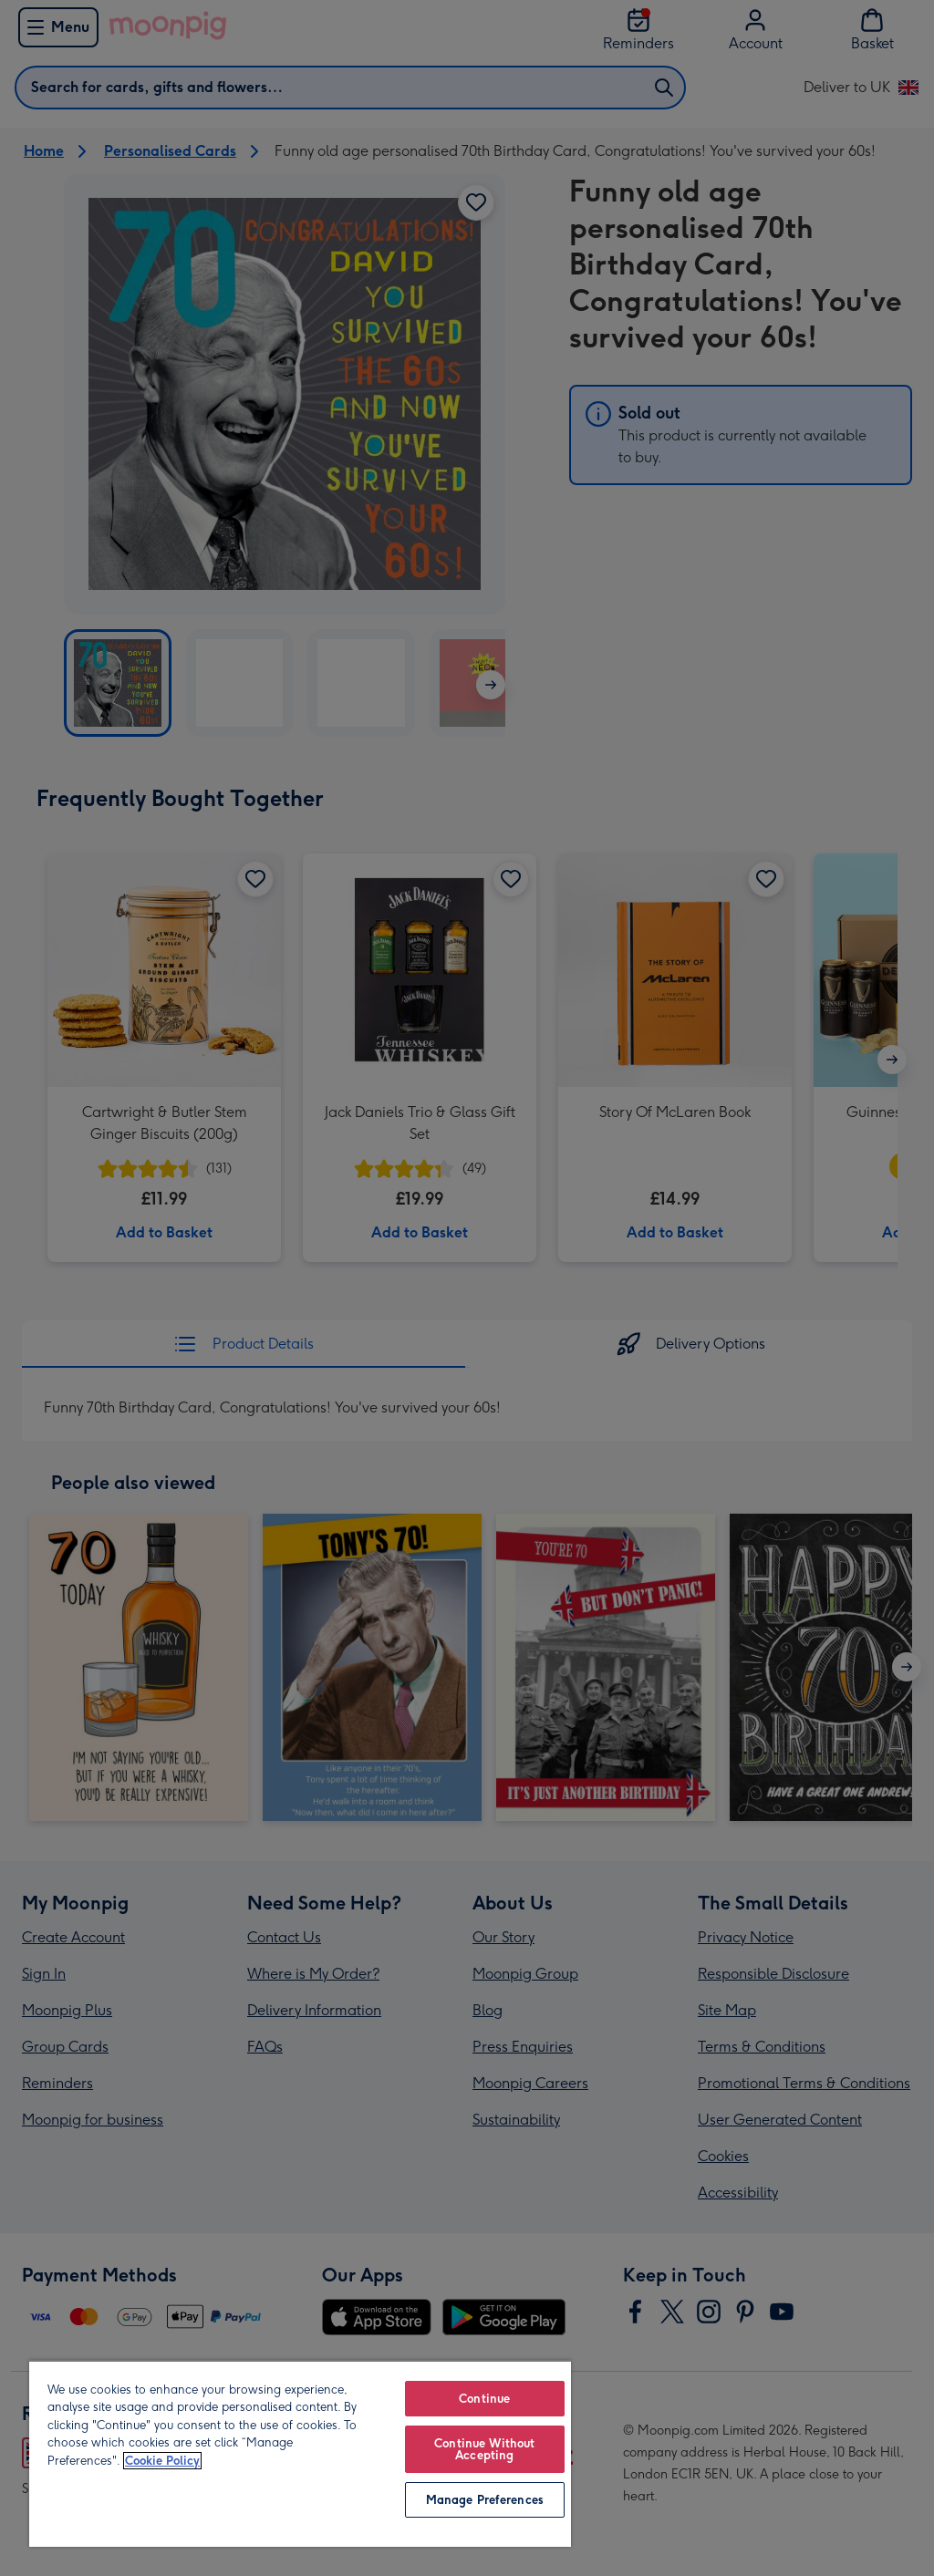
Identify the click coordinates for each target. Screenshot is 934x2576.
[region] (300, 2453)
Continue (484, 2398)
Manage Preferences (485, 2500)
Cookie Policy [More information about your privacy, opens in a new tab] (162, 2460)
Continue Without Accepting (484, 2449)
